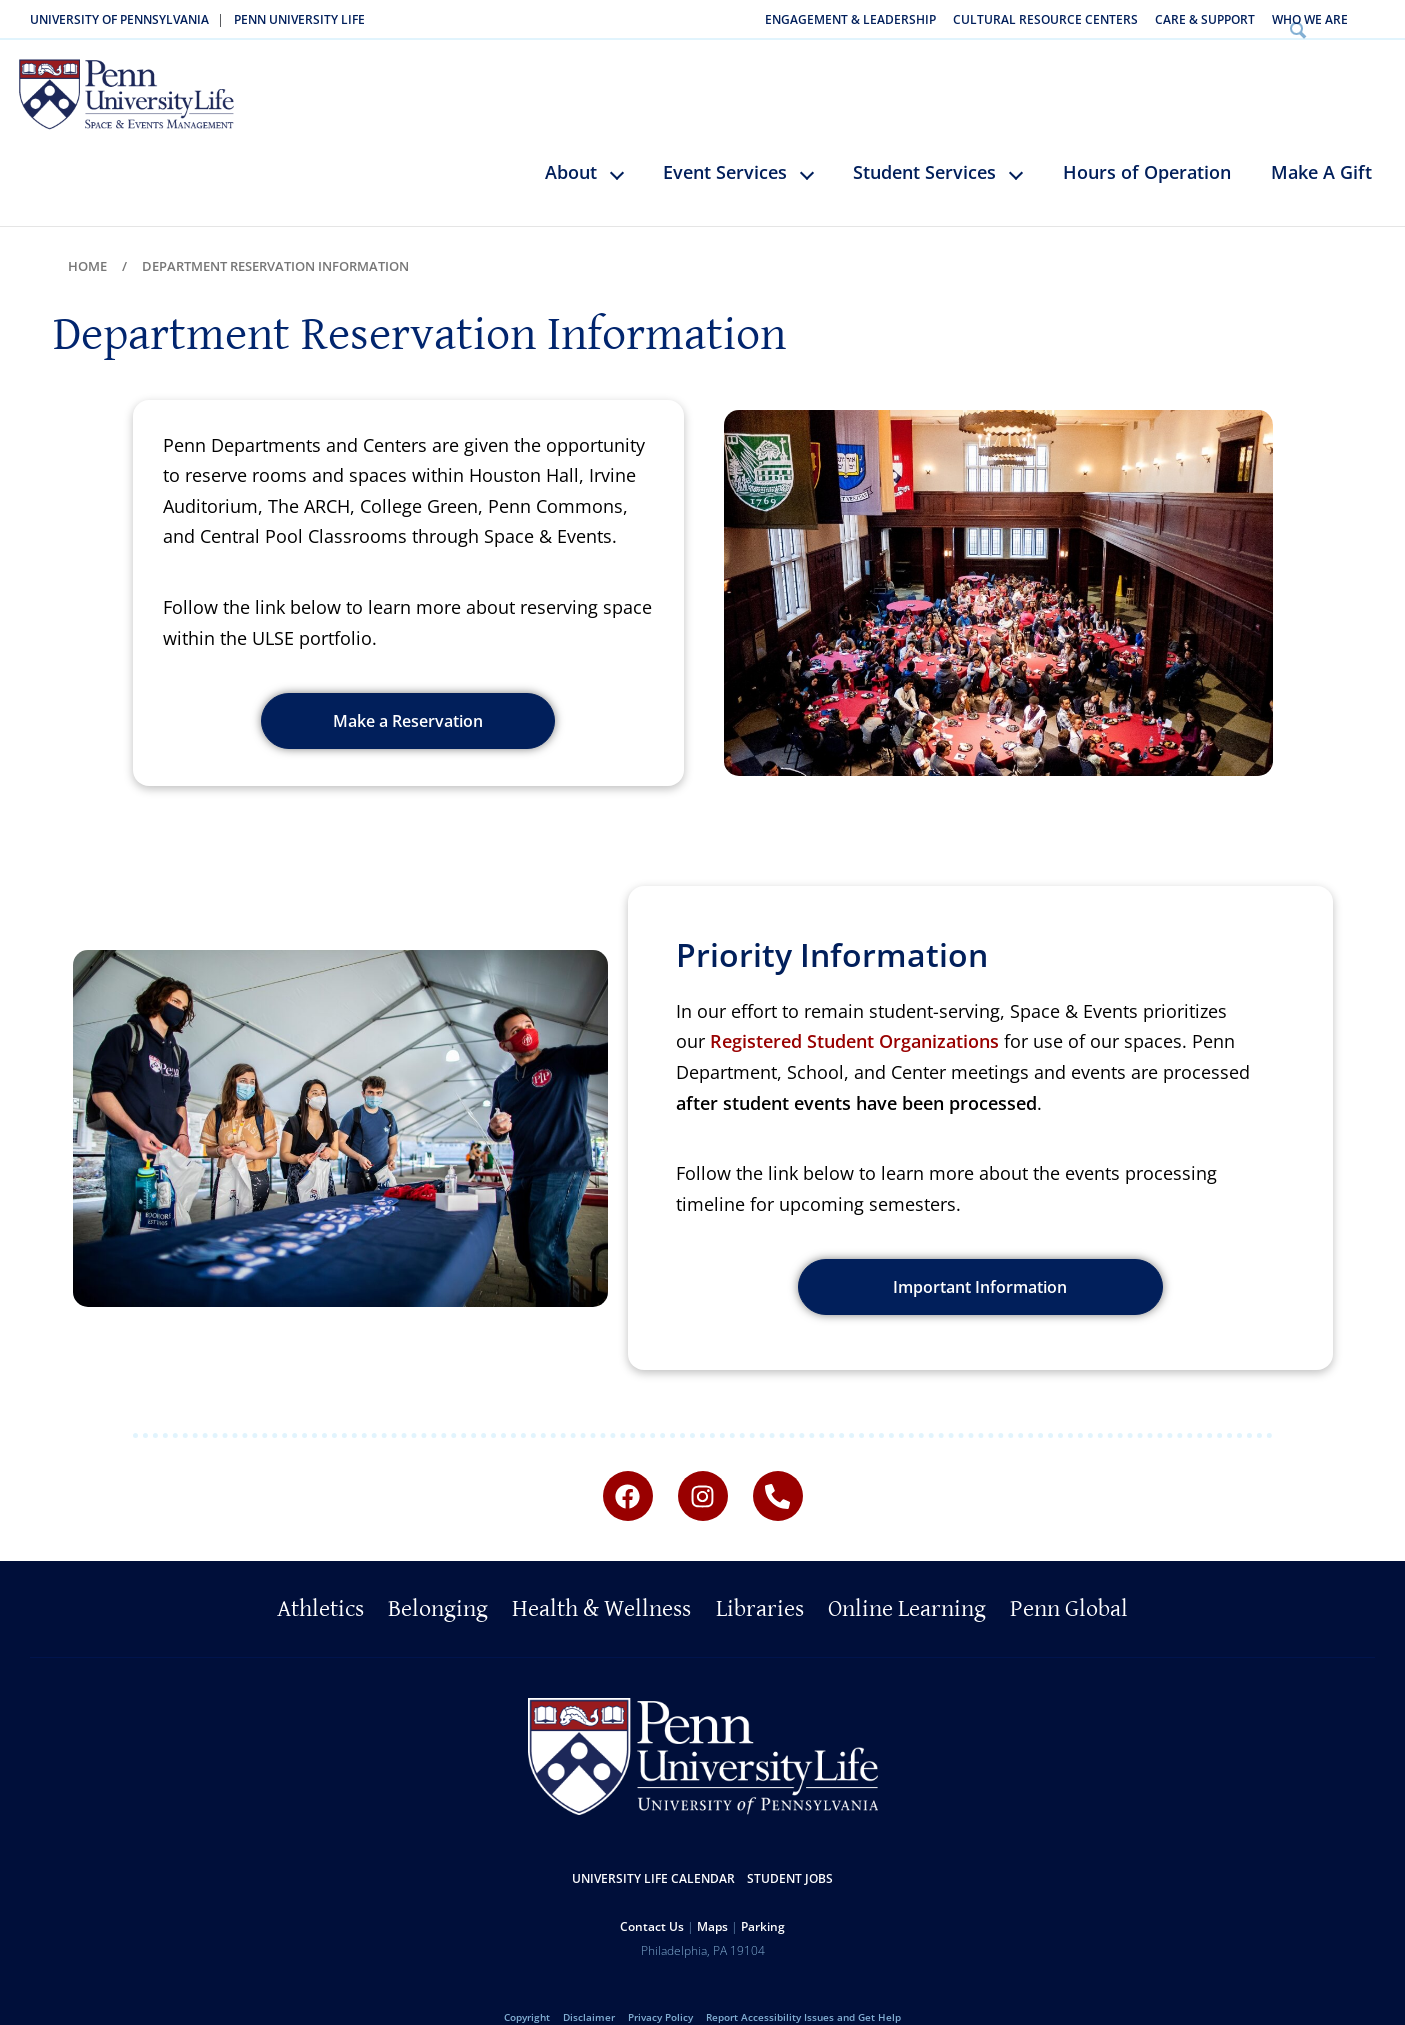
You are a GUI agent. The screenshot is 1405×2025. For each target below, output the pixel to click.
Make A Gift (1321, 142)
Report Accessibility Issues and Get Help (803, 1987)
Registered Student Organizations (854, 1012)
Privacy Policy (660, 1987)
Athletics (320, 1580)
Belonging (438, 1580)
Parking (763, 1896)
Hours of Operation (1147, 142)
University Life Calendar (653, 1848)
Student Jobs (790, 1848)
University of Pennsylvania (119, 19)
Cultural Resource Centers (1045, 19)
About (571, 142)
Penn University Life (299, 19)
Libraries (760, 1580)
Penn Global (1069, 1580)
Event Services (725, 142)
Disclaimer (589, 1987)
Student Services (924, 142)
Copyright (527, 1987)
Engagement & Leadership (850, 19)
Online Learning (907, 1580)
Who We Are (1310, 19)
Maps (712, 1896)
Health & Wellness (601, 1580)
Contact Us (652, 1896)
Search (1378, 19)
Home (87, 236)
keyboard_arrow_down (626, 159)
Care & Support (1205, 19)
